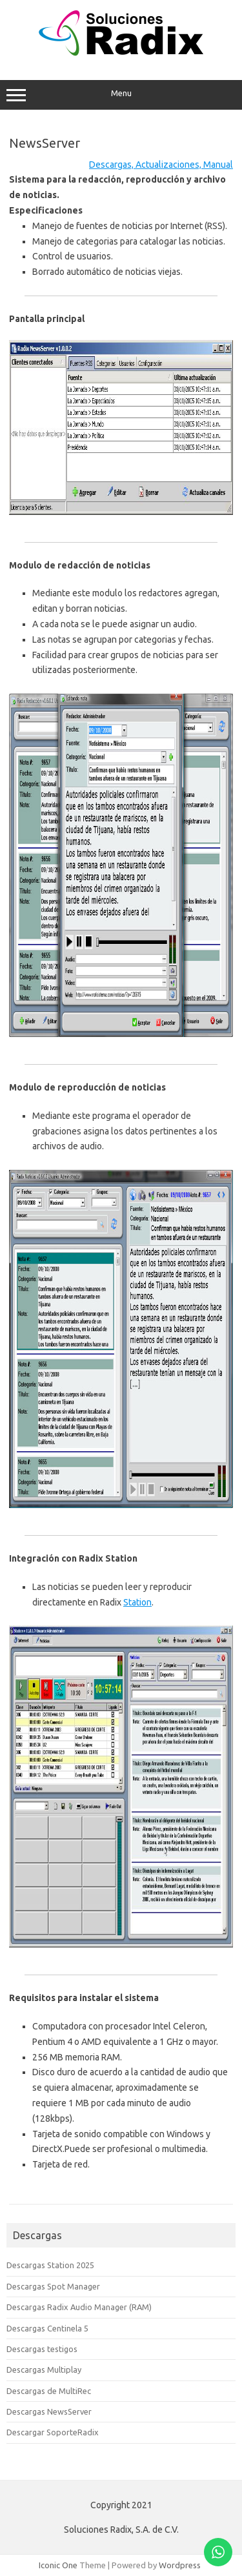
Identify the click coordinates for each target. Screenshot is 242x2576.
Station (137, 1602)
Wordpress (180, 2565)
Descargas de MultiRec (48, 2390)
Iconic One (58, 2565)
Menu (121, 94)
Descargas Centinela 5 (47, 2328)
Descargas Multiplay (43, 2369)
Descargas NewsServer (49, 2411)
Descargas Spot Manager (53, 2286)
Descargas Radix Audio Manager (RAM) (79, 2306)
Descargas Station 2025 (50, 2264)
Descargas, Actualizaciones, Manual (161, 164)
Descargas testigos (41, 2348)
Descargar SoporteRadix (52, 2432)
